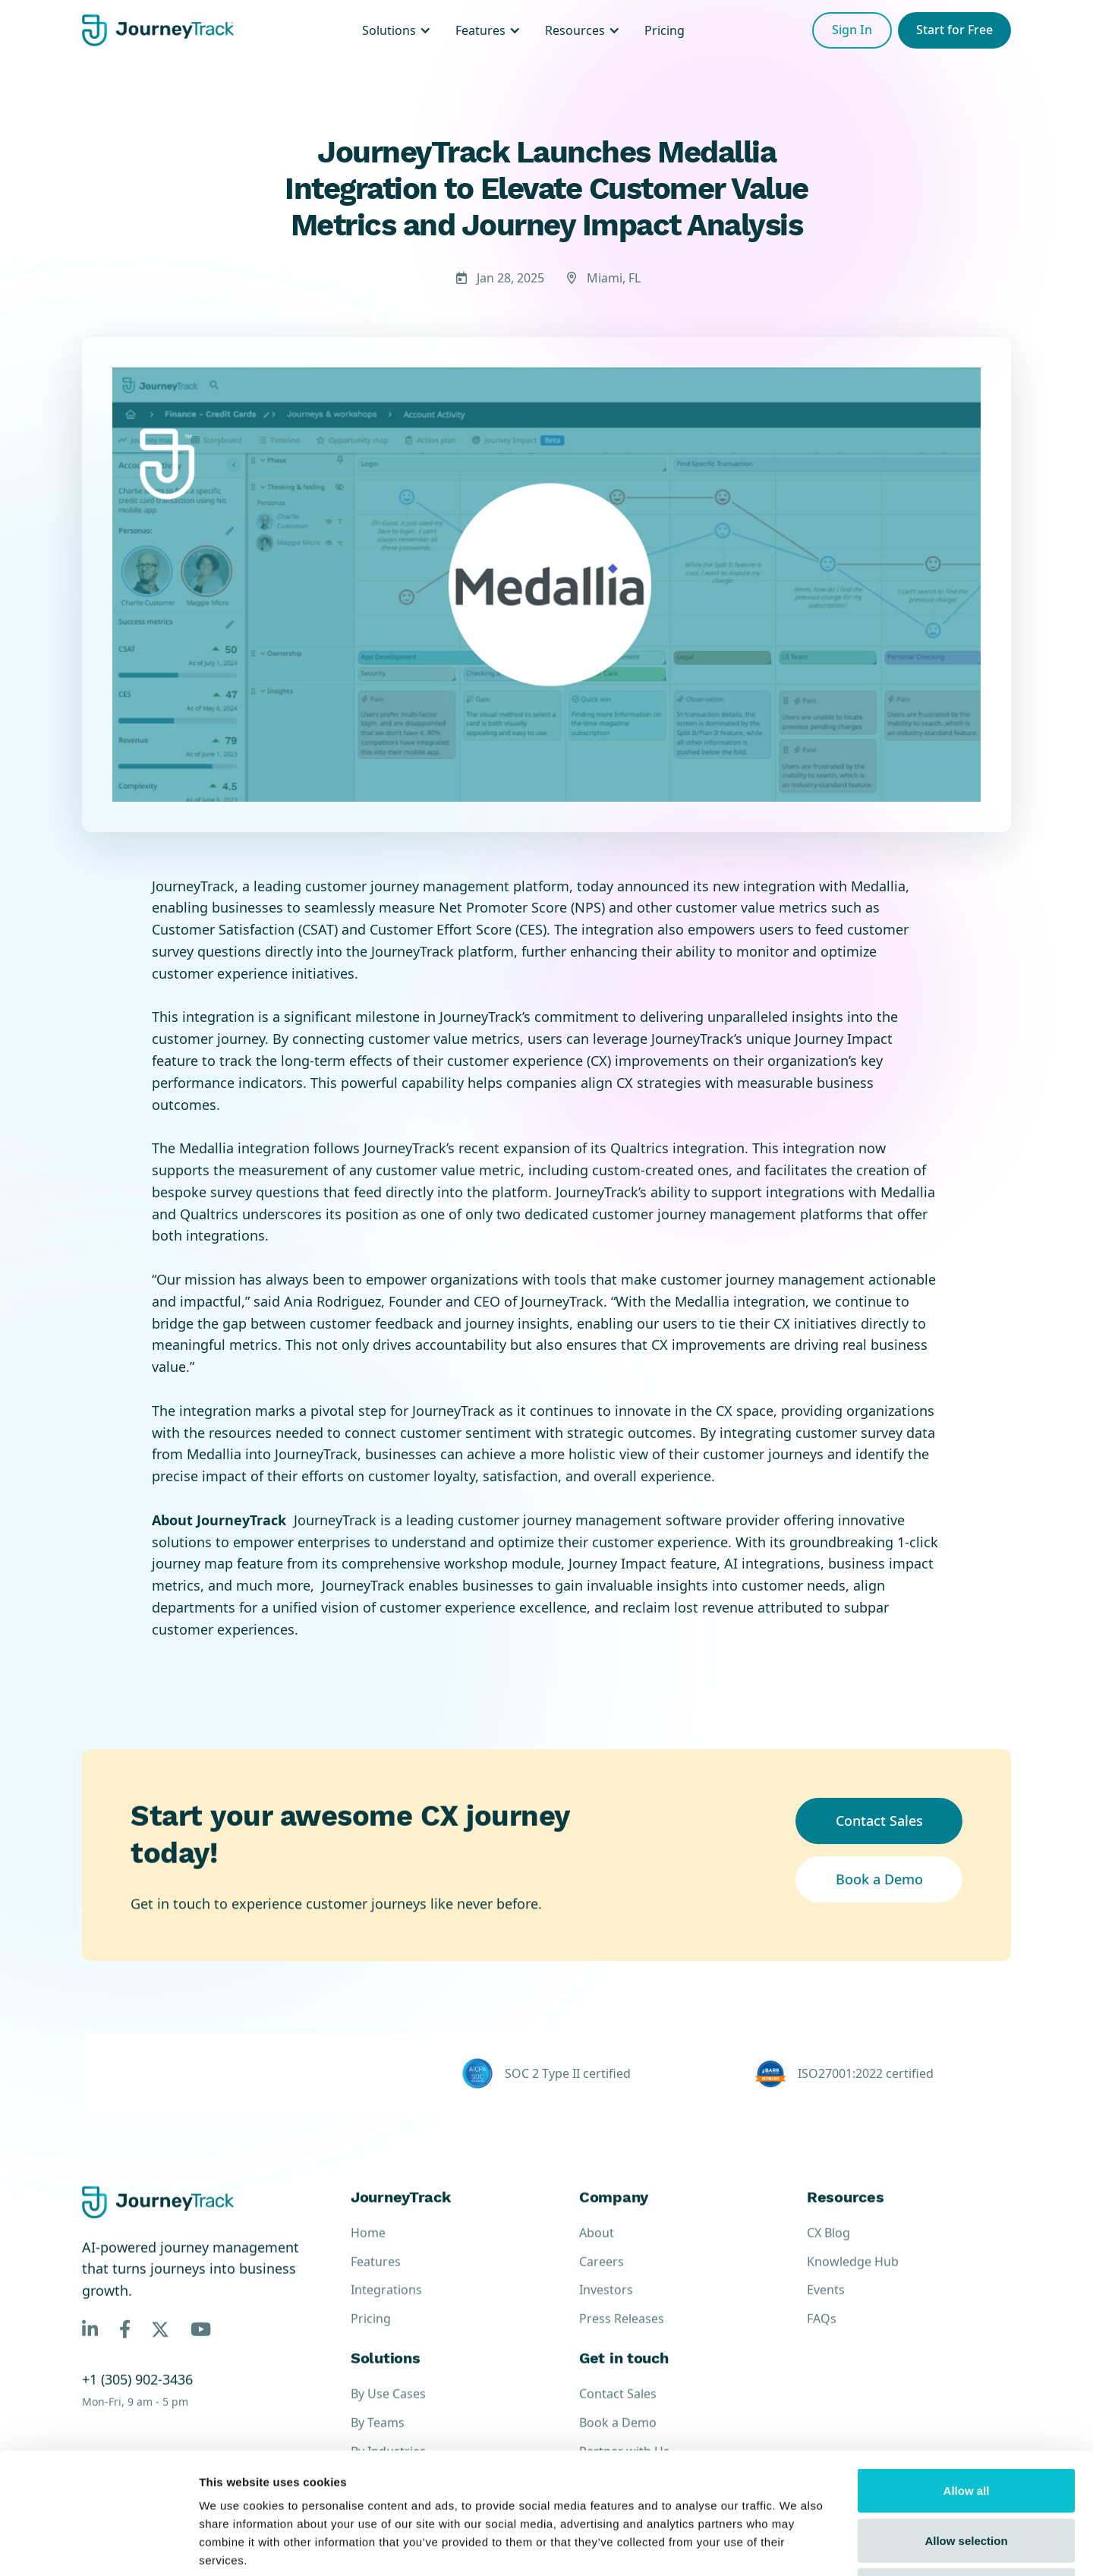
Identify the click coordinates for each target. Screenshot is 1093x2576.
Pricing (371, 2333)
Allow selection (965, 2426)
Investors (606, 2305)
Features (376, 2277)
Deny (967, 2476)
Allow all (966, 2376)
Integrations (386, 2305)
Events (826, 2305)
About (596, 2248)
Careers (601, 2277)
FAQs (821, 2333)
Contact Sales (879, 1820)
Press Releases (621, 2333)
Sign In (852, 29)
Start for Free (954, 29)
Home (368, 2248)
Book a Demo (878, 1878)
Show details (796, 2546)
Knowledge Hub (853, 2277)
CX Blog (828, 2248)
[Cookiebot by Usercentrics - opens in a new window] (98, 2546)
